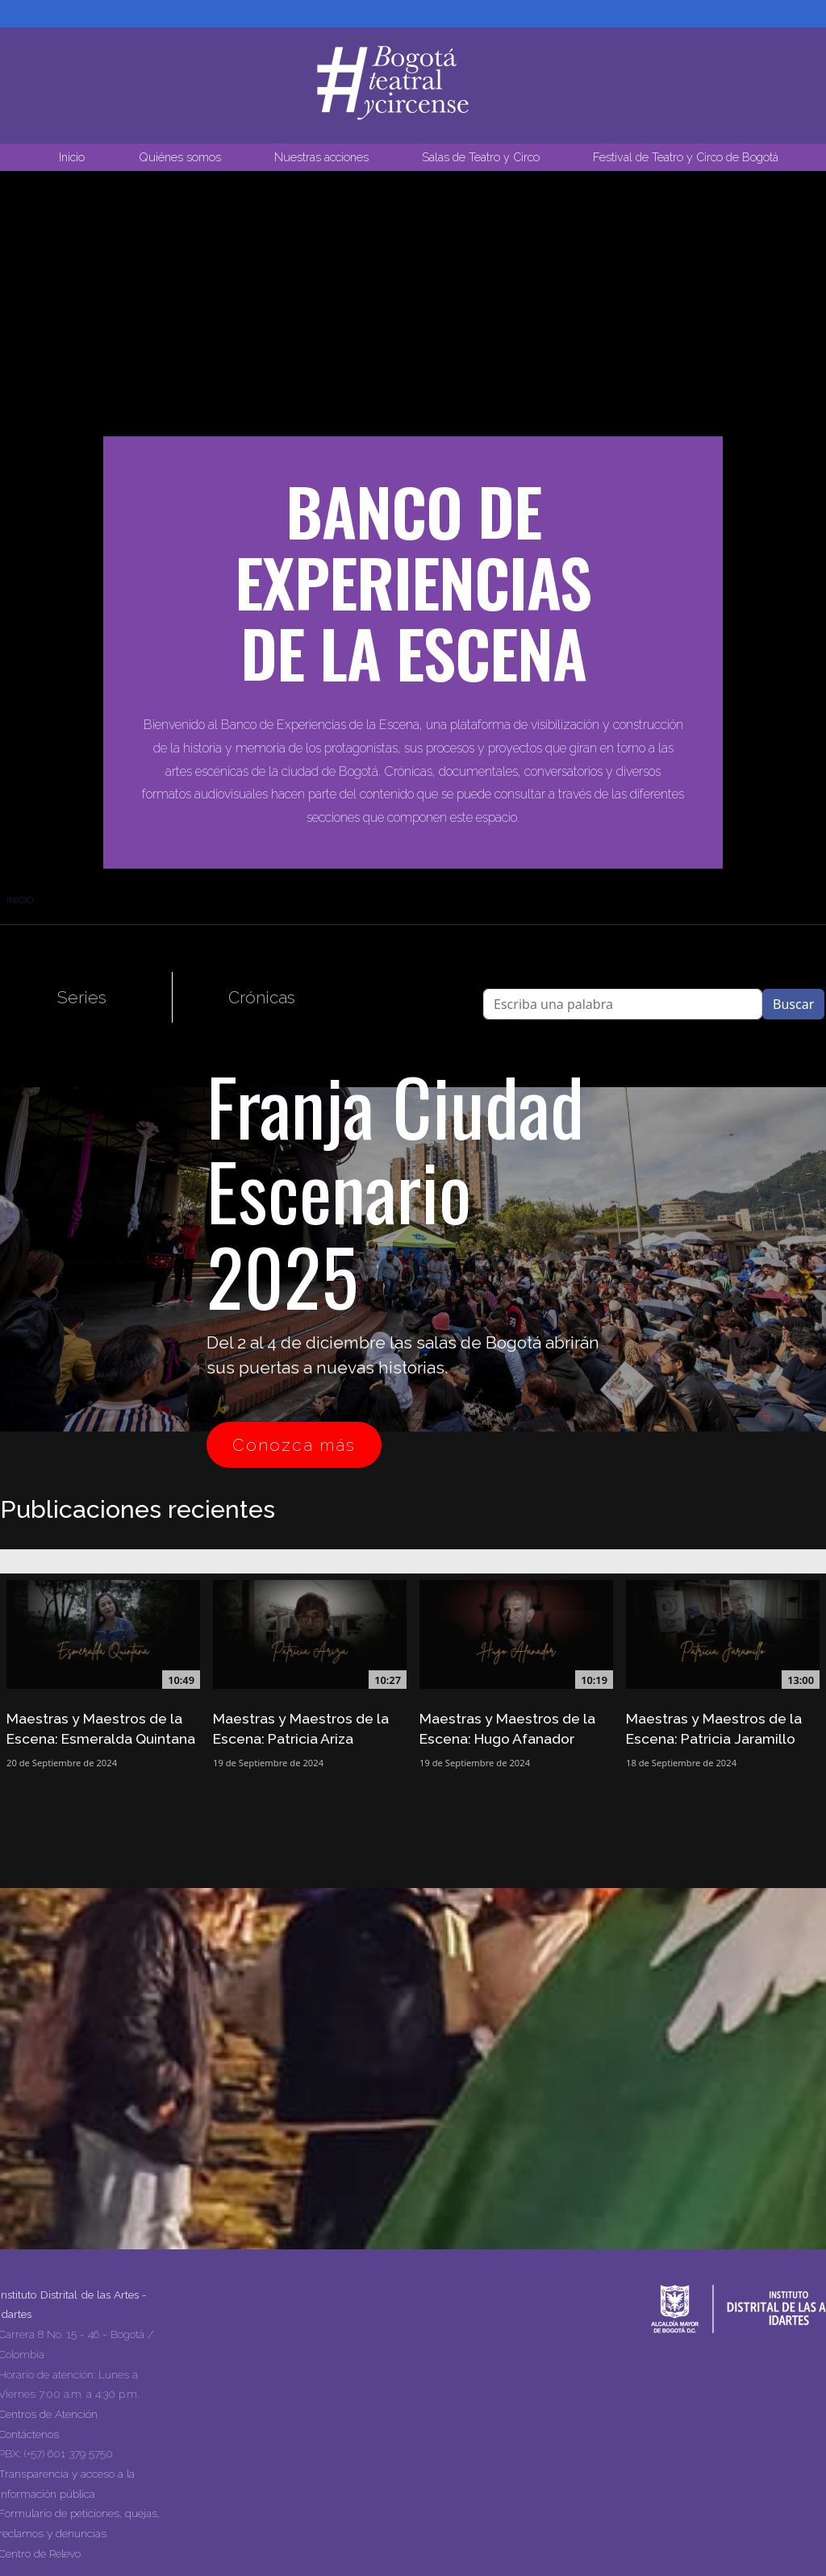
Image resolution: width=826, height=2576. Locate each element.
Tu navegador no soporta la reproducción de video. (413, 336)
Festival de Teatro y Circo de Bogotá (685, 157)
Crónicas (261, 997)
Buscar (793, 1004)
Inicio (72, 157)
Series (81, 997)
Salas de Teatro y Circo (481, 157)
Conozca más (294, 1445)
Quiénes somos (180, 157)
